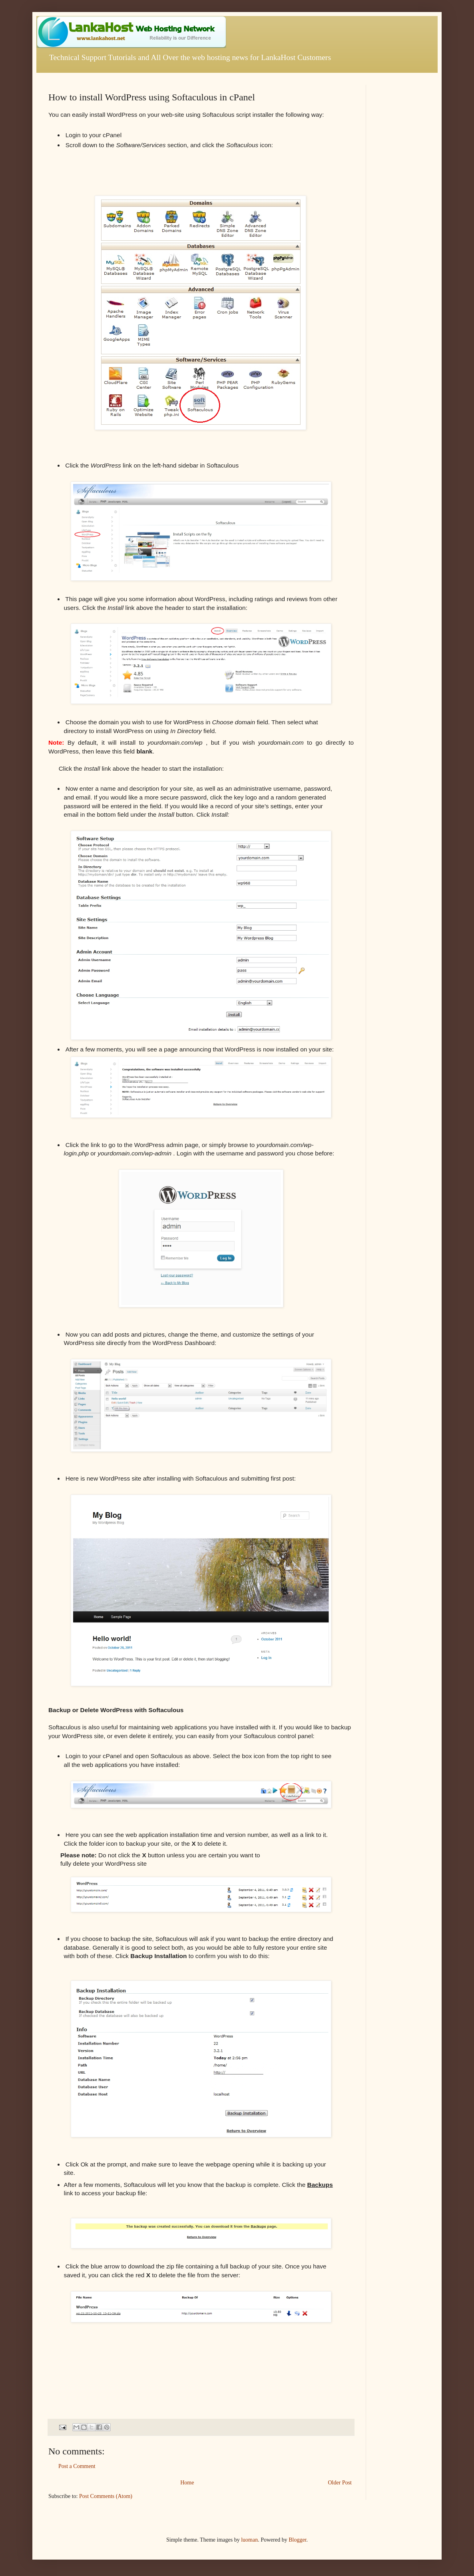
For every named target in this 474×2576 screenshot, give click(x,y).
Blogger (297, 2540)
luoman (249, 2540)
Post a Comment (77, 2466)
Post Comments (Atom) (105, 2496)
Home (187, 2483)
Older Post (340, 2483)
